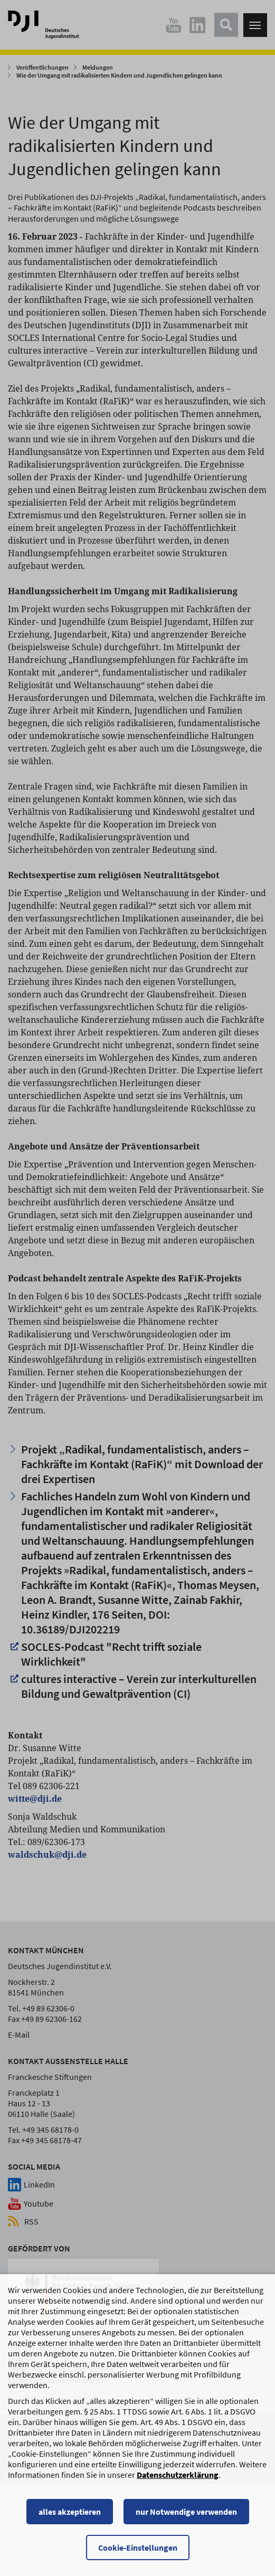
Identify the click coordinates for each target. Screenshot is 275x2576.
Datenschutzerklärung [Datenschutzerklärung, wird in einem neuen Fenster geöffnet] (178, 2482)
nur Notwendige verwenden (186, 2519)
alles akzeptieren (70, 2519)
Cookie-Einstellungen (137, 2555)
